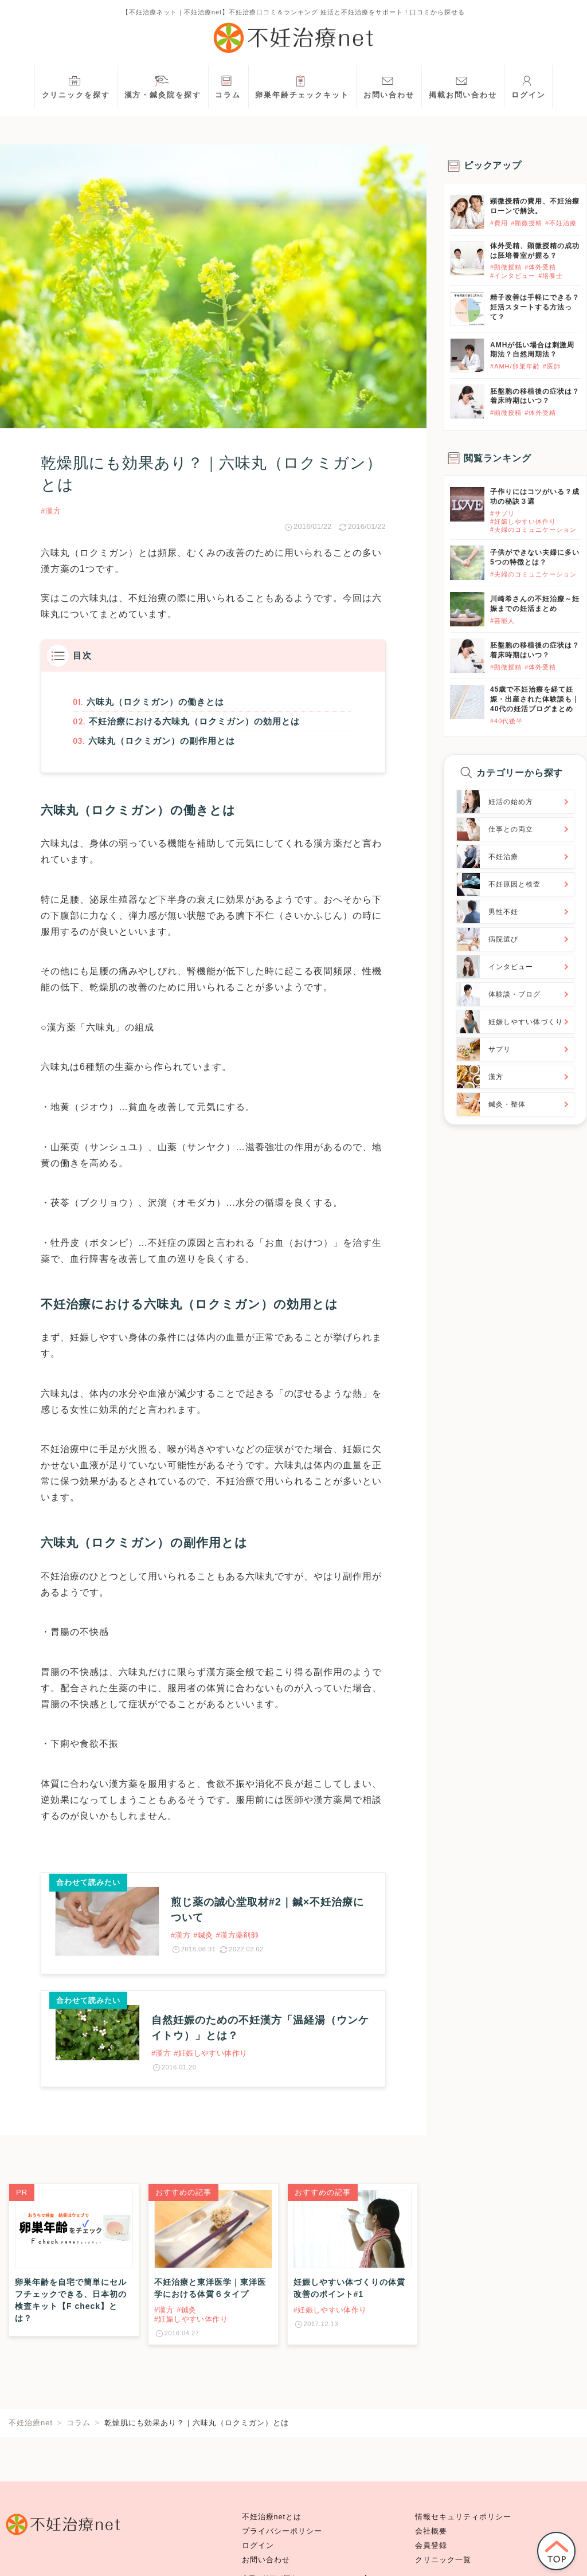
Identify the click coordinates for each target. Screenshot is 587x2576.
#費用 (499, 222)
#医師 (552, 366)
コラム (228, 85)
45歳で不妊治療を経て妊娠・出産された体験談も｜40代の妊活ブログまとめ (535, 699)
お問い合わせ (388, 85)
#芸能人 (502, 620)
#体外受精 (540, 267)
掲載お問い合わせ (463, 85)
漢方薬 (55, 569)
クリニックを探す (76, 85)
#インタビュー (512, 275)
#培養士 (550, 275)
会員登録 (431, 2546)
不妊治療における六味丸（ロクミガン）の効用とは (195, 723)
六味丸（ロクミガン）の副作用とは (160, 743)
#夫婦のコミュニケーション (533, 529)
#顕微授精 (526, 222)
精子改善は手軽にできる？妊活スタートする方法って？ (535, 307)
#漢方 (51, 511)
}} (453, 493)
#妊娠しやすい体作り (523, 521)
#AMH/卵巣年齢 (515, 366)
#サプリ (502, 513)
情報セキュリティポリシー (463, 2517)
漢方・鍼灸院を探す (162, 85)
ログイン (528, 85)
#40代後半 (506, 720)
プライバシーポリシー (282, 2531)
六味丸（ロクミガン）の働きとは (154, 702)
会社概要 (431, 2531)
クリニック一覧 (443, 2560)
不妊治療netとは (272, 2517)
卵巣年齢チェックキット (302, 85)
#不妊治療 (561, 222)
